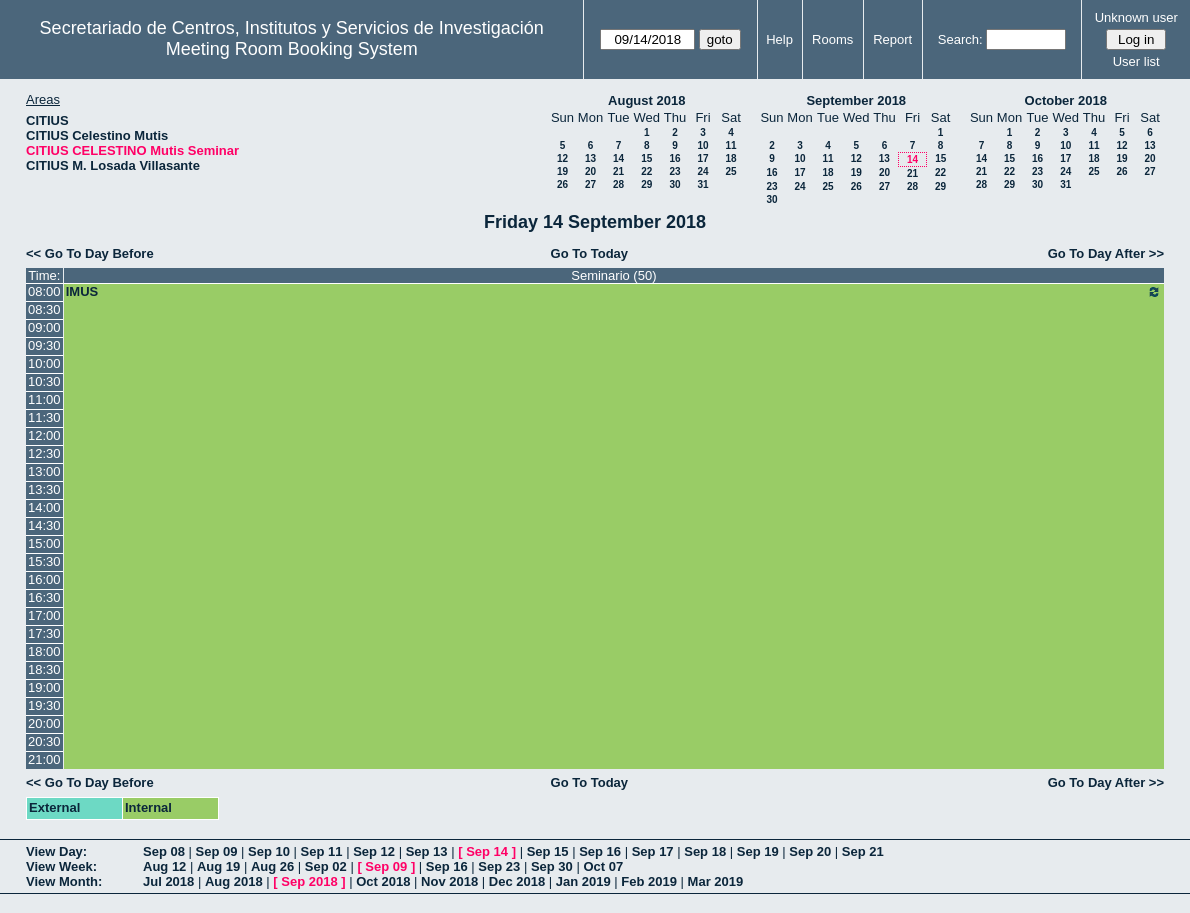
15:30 (44, 561)
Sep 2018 (309, 881)
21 (618, 171)
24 (702, 171)
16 (674, 158)
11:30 (44, 417)
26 (562, 184)
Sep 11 (322, 851)
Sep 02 (326, 866)
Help (779, 39)
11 (730, 145)
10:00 (44, 363)
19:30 (44, 705)
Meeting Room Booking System (292, 49)
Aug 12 (164, 866)
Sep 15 (548, 851)
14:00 (44, 507)
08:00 (44, 291)
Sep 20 (810, 851)
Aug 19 (218, 866)
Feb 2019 (649, 881)
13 (590, 158)
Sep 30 (552, 866)
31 (702, 184)
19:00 (44, 687)
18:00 (44, 651)
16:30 (44, 597)
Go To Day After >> (1106, 253)
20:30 (44, 741)
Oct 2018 (383, 881)
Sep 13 (427, 851)
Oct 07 (603, 866)
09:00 (44, 327)
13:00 (44, 471)
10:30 (44, 381)
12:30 (44, 453)
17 (702, 158)
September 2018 (856, 100)
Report (892, 39)
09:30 (44, 345)
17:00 (44, 615)
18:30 (44, 669)
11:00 (44, 399)
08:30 (44, 309)
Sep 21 (863, 851)
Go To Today (590, 253)
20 (590, 171)
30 (674, 184)
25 (730, 171)
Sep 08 (164, 851)
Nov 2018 (449, 881)
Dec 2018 (517, 881)
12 (562, 158)
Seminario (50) (613, 275)
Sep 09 (217, 851)
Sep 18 (705, 851)
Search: (960, 39)
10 (702, 145)
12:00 (44, 435)
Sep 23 (499, 866)
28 (618, 184)
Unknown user (1136, 17)
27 (590, 184)
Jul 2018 (168, 881)
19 (562, 171)
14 (618, 158)
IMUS (614, 292)
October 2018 (1066, 100)
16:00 (44, 579)
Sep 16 (600, 851)
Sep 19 (758, 851)
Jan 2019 (583, 881)
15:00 (44, 543)
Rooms (832, 39)
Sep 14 (487, 851)
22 (646, 171)
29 (646, 184)
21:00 (44, 759)
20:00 (44, 723)
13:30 (44, 489)
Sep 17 (653, 851)
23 (674, 171)
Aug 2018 (234, 881)
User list (1136, 61)
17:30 (44, 633)
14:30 (44, 525)
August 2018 (646, 100)
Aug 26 (272, 866)
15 (646, 158)
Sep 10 (269, 851)
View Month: (64, 881)
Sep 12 (374, 851)
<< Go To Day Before (90, 253)
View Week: (61, 866)
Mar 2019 (716, 881)
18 (730, 158)
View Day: (56, 851)
